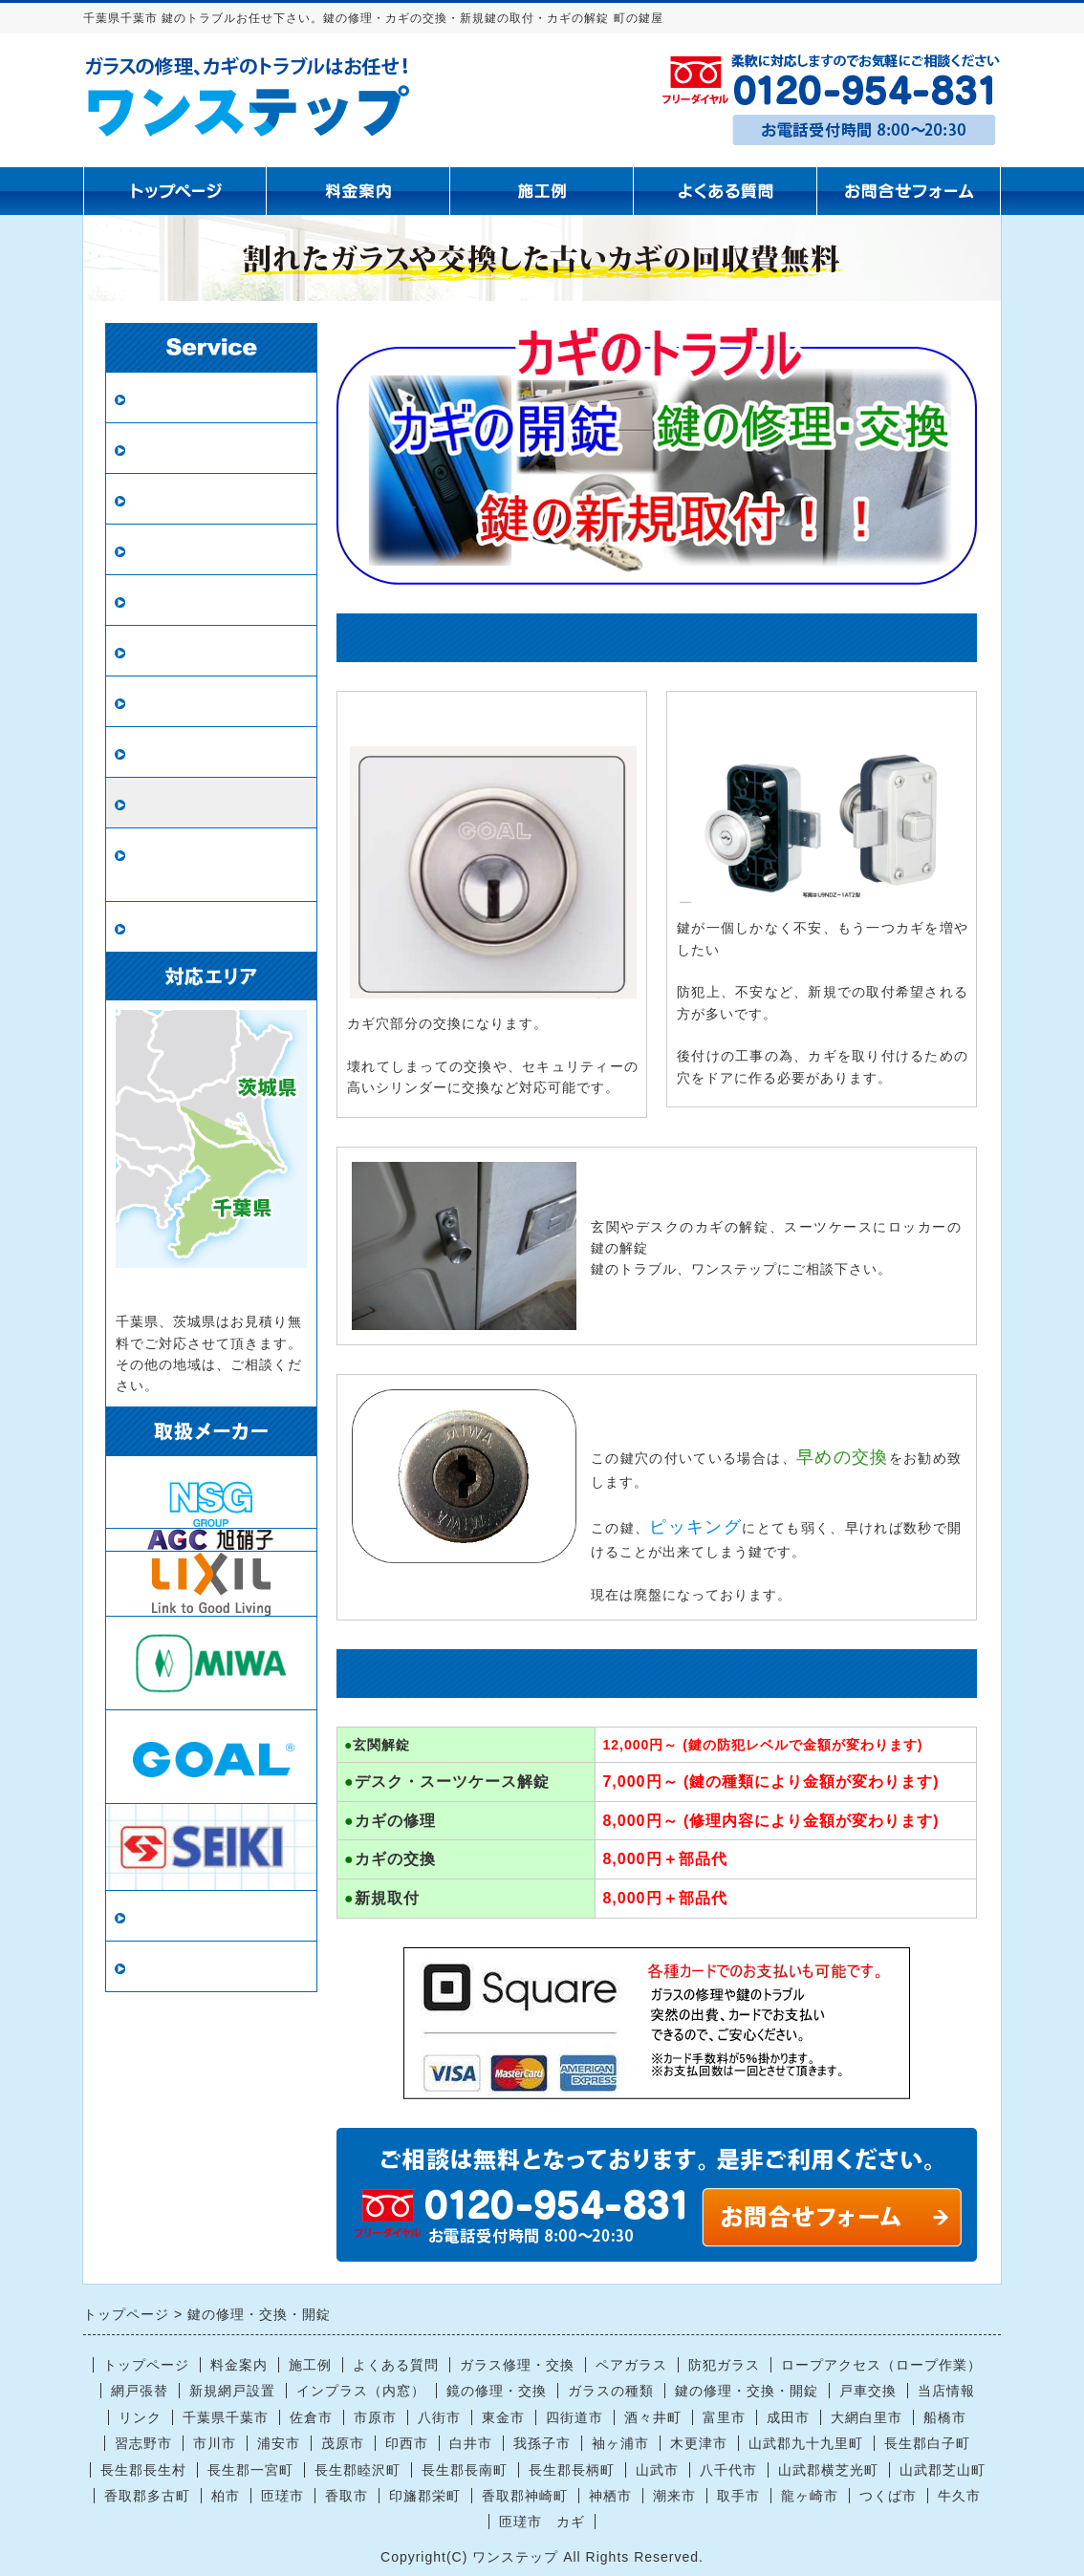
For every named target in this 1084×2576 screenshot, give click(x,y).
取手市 (738, 2495)
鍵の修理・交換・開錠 (211, 803)
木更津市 (698, 2443)
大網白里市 (866, 2417)
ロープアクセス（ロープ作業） (211, 865)
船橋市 (944, 2417)
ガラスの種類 (179, 702)
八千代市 (728, 2470)
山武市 (657, 2470)
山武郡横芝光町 (828, 2470)
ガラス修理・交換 (195, 398)
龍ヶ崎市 (809, 2495)
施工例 (310, 2364)
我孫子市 (542, 2443)
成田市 (788, 2417)
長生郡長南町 (465, 2470)
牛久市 (959, 2495)
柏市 (225, 2495)
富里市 (724, 2417)
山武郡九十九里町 (805, 2443)
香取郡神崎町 (525, 2495)
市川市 (214, 2443)
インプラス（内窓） (203, 752)
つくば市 (888, 2495)
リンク (154, 1967)
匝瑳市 (282, 2495)
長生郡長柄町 (572, 2470)
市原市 (375, 2417)
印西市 (406, 2443)
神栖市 (610, 2495)
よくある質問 (396, 2364)
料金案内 (239, 2364)
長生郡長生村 (143, 2470)
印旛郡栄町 (425, 2495)
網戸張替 (162, 550)
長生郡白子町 (927, 2443)
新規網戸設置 (179, 600)
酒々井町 (653, 2417)
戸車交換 (162, 927)
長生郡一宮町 (250, 2470)
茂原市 (342, 2443)
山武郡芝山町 (943, 2470)
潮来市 (674, 2495)
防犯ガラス (170, 499)
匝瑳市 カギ (542, 2521)
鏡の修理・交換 (187, 651)
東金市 (503, 2417)
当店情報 (162, 1916)
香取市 (346, 2495)
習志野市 (143, 2443)
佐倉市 (311, 2417)
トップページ (146, 2364)
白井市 (470, 2443)
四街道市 (574, 2417)
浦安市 (278, 2443)
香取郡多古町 (147, 2495)
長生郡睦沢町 (357, 2470)
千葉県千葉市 (226, 2417)
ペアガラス (170, 448)
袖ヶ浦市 (620, 2443)
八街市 (439, 2417)
